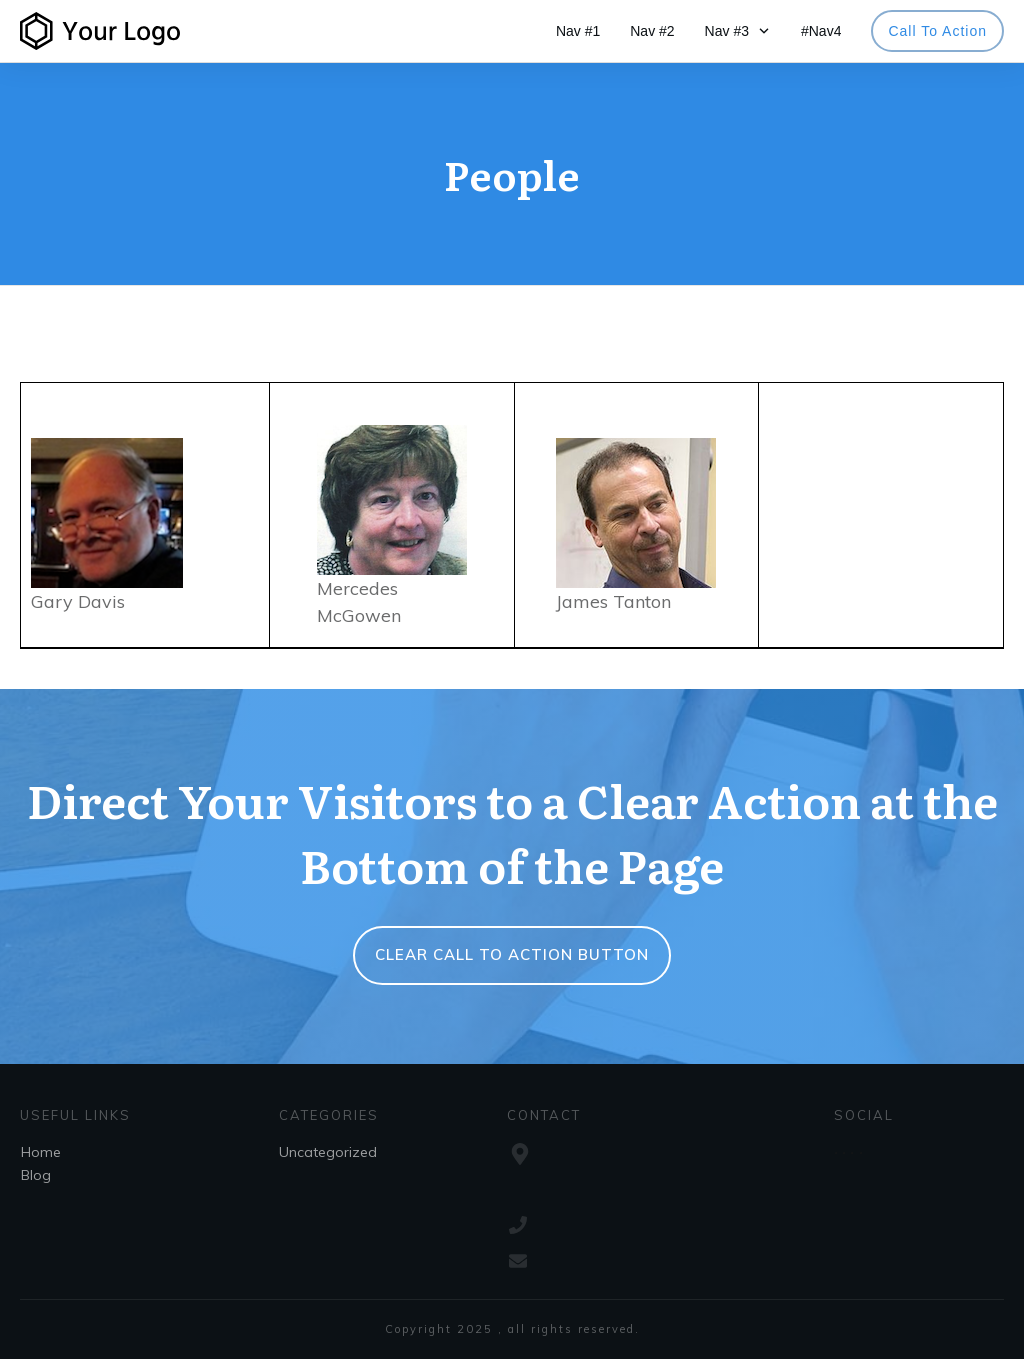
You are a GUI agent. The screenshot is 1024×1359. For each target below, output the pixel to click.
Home (41, 1152)
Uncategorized (328, 1152)
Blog (36, 1175)
